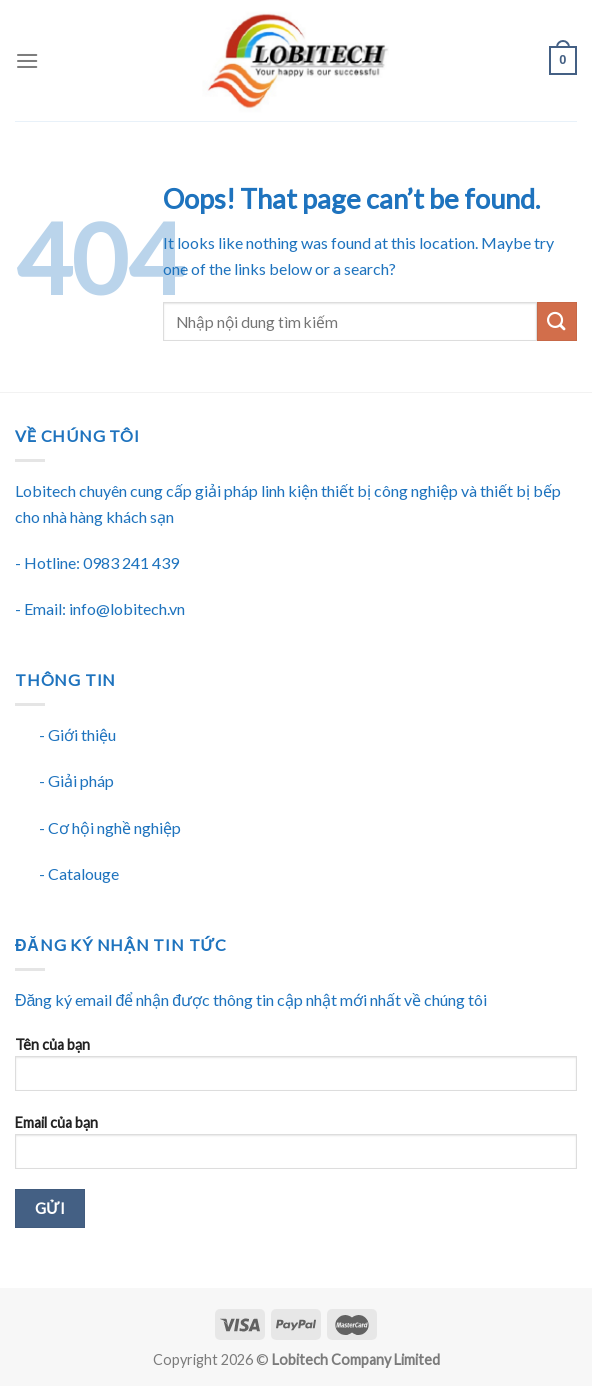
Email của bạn (296, 1148)
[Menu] (27, 60)
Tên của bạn (296, 1070)
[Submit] (557, 321)
